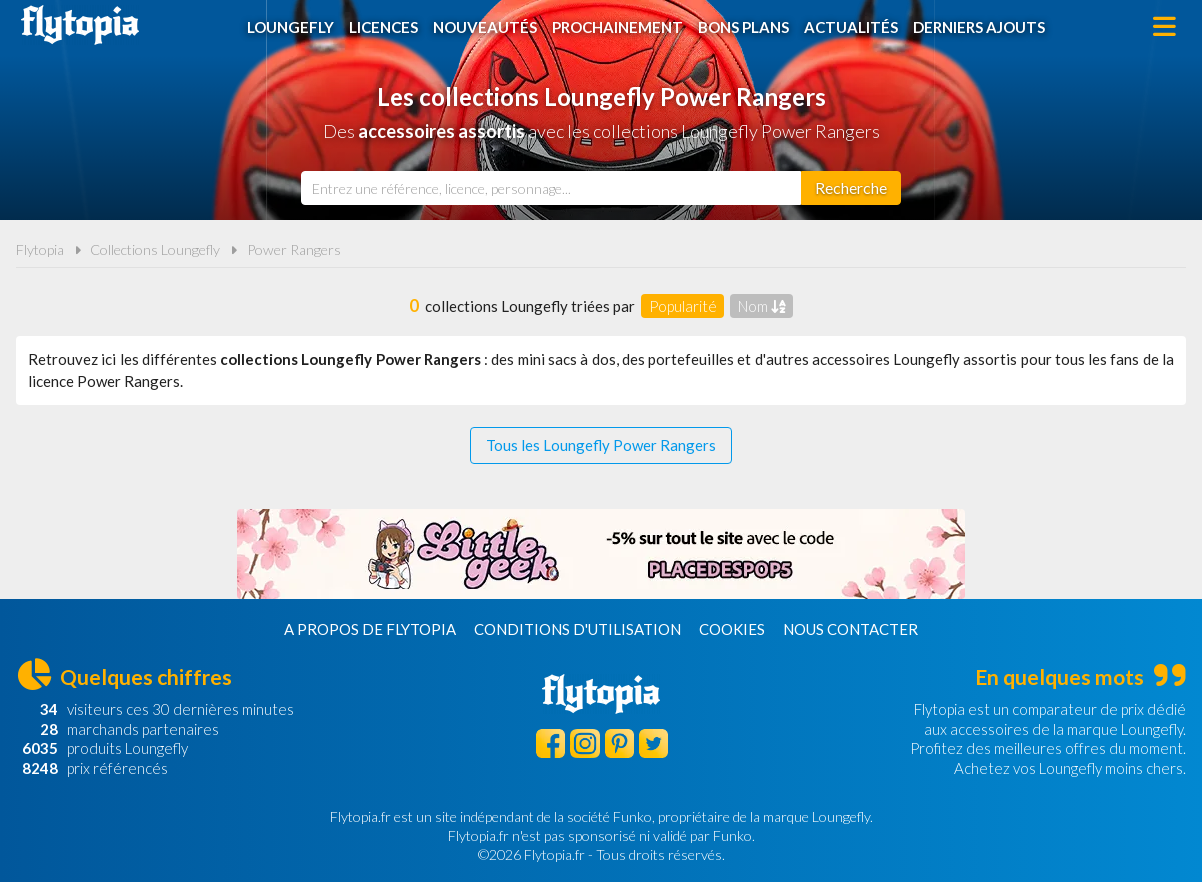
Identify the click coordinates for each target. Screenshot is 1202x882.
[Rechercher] (851, 188)
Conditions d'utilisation (577, 629)
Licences (383, 27)
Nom (762, 306)
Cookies (732, 629)
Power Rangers (294, 249)
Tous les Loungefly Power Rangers (601, 445)
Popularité (683, 306)
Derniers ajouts (979, 27)
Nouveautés (485, 27)
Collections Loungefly (155, 249)
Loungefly (290, 27)
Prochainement (617, 27)
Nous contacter (850, 629)
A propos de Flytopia (370, 629)
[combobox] (551, 188)
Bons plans (743, 27)
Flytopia (80, 25)
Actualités (851, 27)
